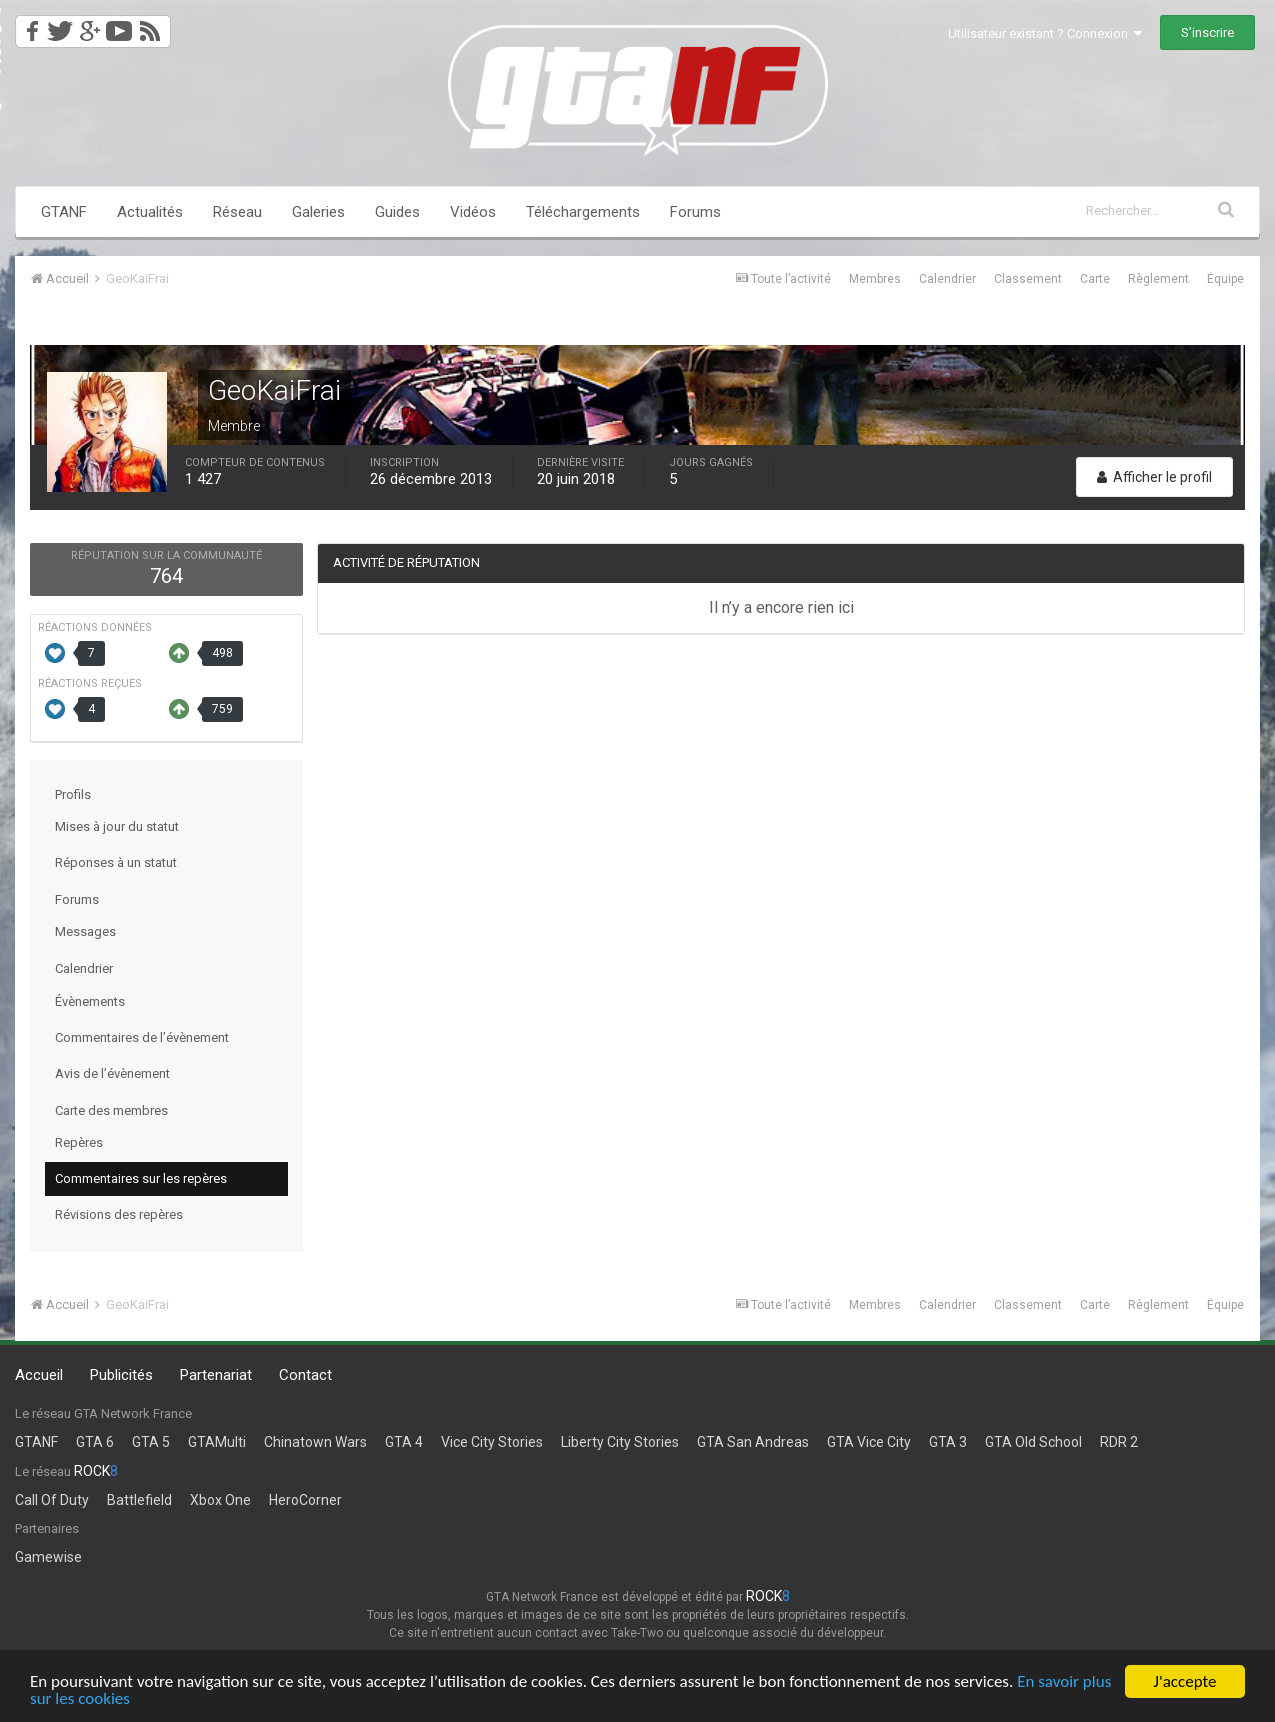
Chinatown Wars (315, 1442)
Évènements (90, 1001)
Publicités (121, 1375)
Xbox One (220, 1500)
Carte (1095, 279)
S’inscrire (1207, 32)
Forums (695, 212)
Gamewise (48, 1557)
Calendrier (947, 279)
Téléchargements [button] (583, 212)
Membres (875, 279)
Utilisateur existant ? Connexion (1045, 33)
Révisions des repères (119, 1214)
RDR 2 (1119, 1442)
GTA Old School (1033, 1442)
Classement (1028, 279)
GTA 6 (95, 1442)
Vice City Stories (492, 1442)
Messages (85, 931)
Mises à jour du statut (117, 826)
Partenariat (216, 1375)
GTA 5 (151, 1442)
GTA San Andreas (753, 1442)
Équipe (1225, 279)
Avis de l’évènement (112, 1073)
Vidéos (473, 212)
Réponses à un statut (116, 862)
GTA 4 (404, 1442)
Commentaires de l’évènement (142, 1037)
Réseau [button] (237, 212)
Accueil (39, 1375)
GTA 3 (948, 1442)
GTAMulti (217, 1442)
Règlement (1158, 279)
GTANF (64, 212)
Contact (305, 1375)
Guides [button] (397, 212)
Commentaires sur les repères (141, 1178)
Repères (79, 1142)
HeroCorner (305, 1500)
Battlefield (139, 1500)
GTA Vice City (869, 1442)
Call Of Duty (52, 1500)
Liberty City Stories (620, 1442)
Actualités (150, 212)
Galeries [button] (318, 212)
